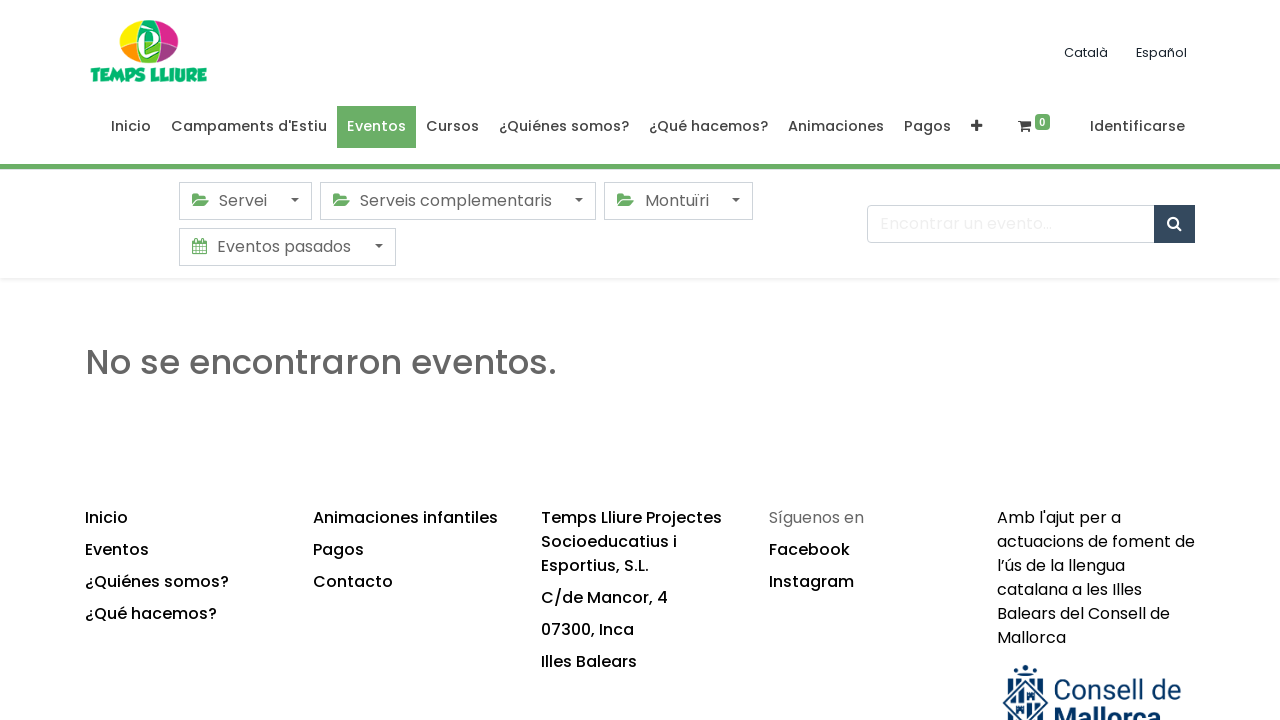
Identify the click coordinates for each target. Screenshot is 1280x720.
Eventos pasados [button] (273, 246)
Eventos (117, 549)
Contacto (353, 581)
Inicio (106, 517)
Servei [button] (231, 200)
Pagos (338, 549)
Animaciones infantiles (405, 517)
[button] (976, 127)
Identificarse (1137, 126)
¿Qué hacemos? (151, 613)
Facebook (809, 549)
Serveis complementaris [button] (444, 200)
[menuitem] (131, 127)
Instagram (811, 581)
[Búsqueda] (1174, 224)
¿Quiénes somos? (157, 581)
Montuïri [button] (664, 200)
